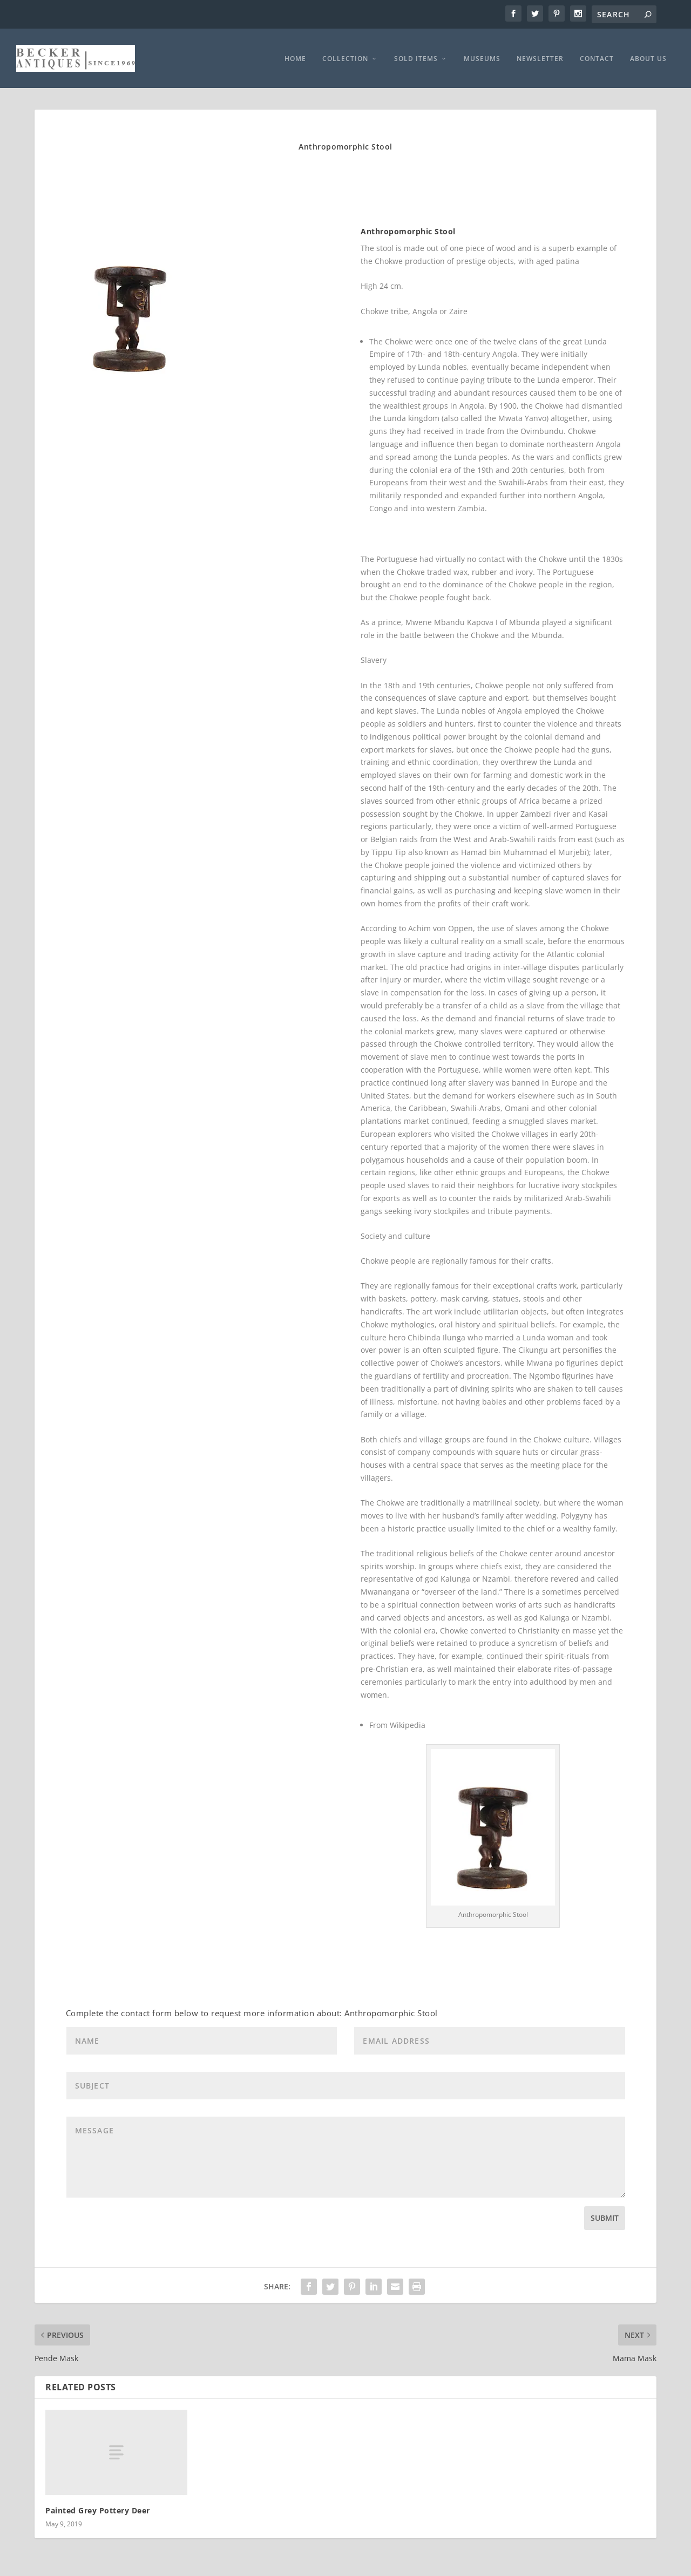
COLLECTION (345, 55)
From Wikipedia (397, 1722)
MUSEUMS (482, 55)
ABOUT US (648, 55)
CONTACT (597, 55)
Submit (605, 2214)
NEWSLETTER (540, 55)
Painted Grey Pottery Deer (97, 2507)
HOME (295, 55)
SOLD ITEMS (416, 55)
